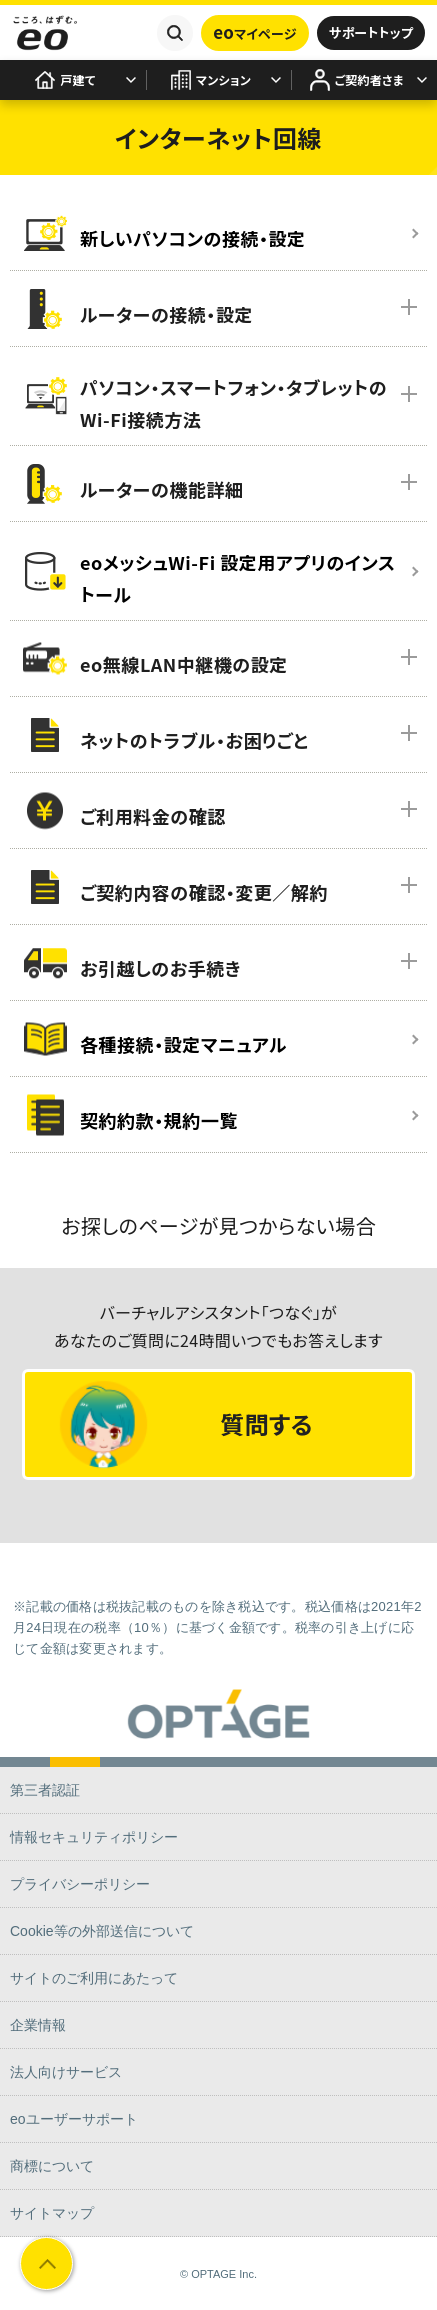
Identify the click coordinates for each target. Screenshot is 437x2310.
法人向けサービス (66, 2072)
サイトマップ (52, 2213)
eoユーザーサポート (74, 2119)
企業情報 (38, 2025)
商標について (52, 2166)
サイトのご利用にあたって (94, 1978)
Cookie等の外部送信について (102, 1931)
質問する (186, 1424)
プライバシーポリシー (80, 1884)
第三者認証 (45, 1790)
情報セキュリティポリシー (94, 1837)
